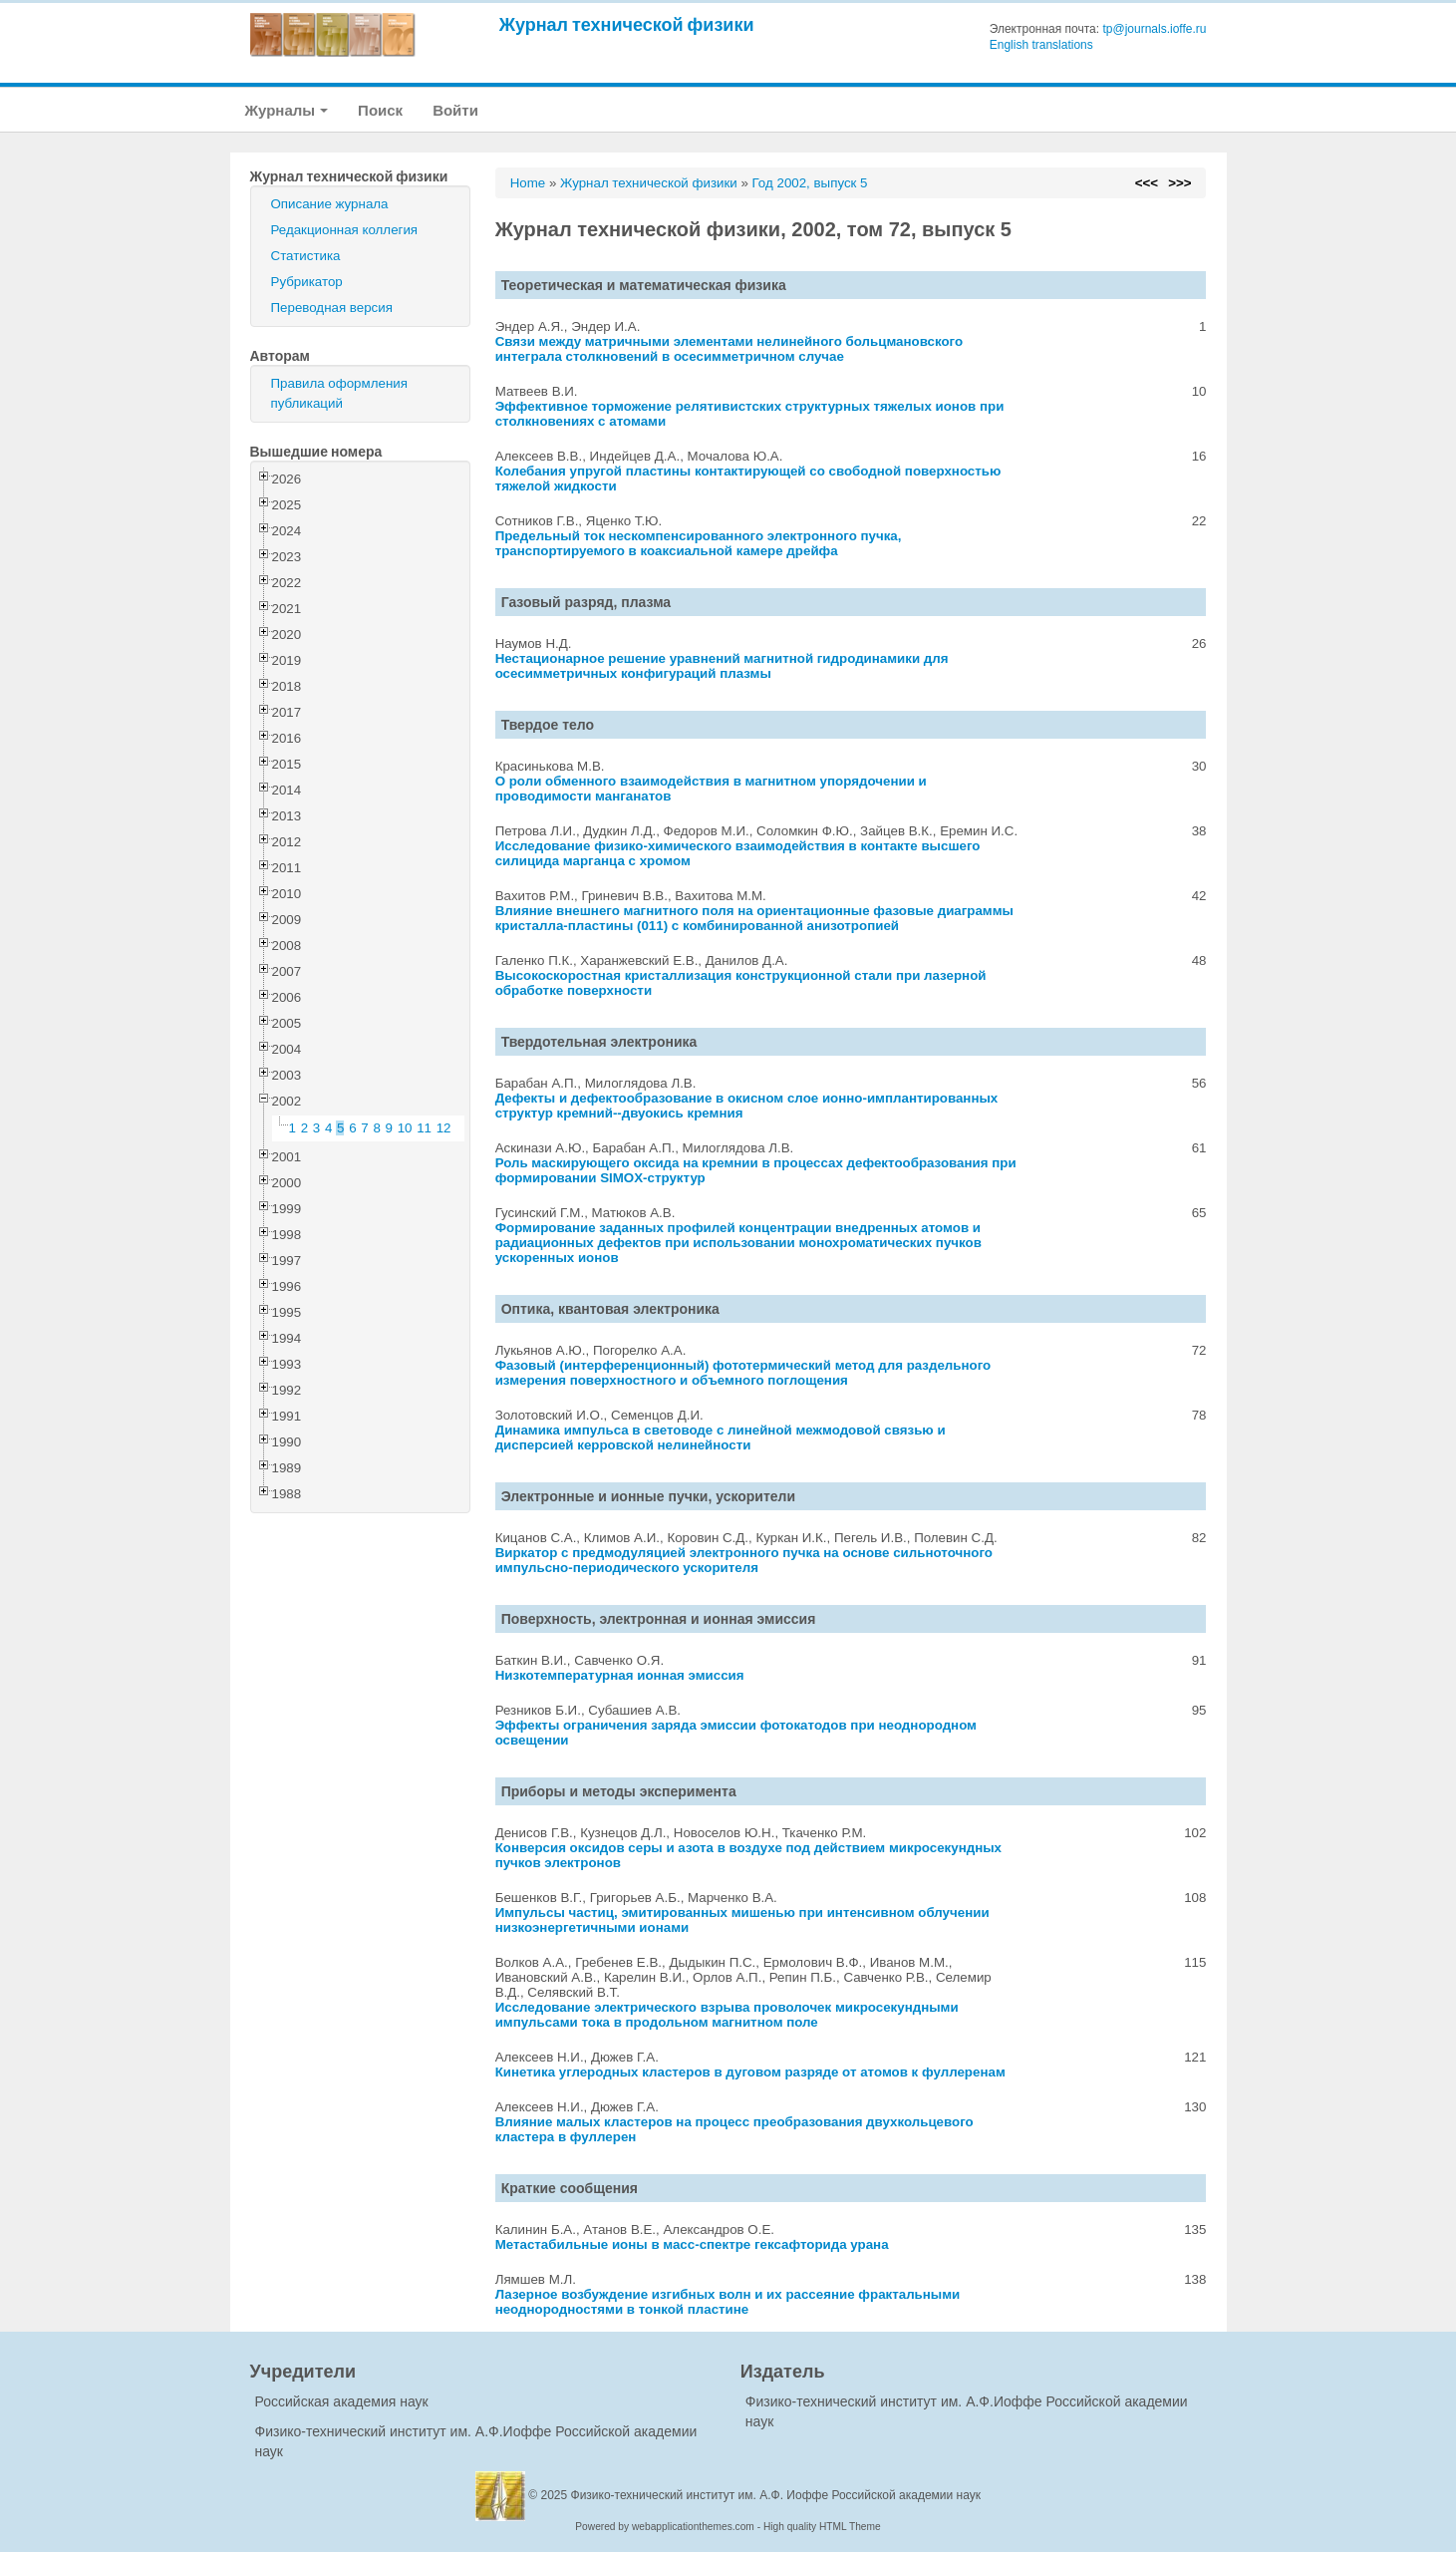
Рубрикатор (307, 281)
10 (405, 1127)
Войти (455, 110)
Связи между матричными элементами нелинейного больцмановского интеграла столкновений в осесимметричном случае (729, 349)
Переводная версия (332, 307)
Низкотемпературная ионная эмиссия (619, 1675)
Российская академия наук (342, 2401)
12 (444, 1127)
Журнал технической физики (626, 24)
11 (424, 1127)
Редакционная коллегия (345, 229)
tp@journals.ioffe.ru (1154, 29)
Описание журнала (330, 203)
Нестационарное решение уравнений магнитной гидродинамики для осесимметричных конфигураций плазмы (722, 666)
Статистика (306, 255)
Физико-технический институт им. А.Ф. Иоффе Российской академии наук (776, 2495)
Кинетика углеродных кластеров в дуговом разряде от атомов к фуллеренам (750, 2072)
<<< (1146, 182)
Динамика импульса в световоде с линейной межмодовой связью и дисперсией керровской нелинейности (720, 1437)
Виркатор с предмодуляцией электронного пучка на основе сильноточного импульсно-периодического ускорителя (744, 1560)
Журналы (287, 110)
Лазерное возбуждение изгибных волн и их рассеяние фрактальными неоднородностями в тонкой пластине (728, 2302)
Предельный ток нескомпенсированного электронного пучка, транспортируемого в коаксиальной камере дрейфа (698, 543)
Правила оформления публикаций (339, 393)
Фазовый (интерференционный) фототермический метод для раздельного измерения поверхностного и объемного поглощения (743, 1373)
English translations (1041, 45)
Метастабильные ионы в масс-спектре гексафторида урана (692, 2244)
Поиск (380, 110)
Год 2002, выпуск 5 (810, 182)
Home (528, 182)
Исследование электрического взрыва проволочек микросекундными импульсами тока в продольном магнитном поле (727, 2015)
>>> (1179, 182)
